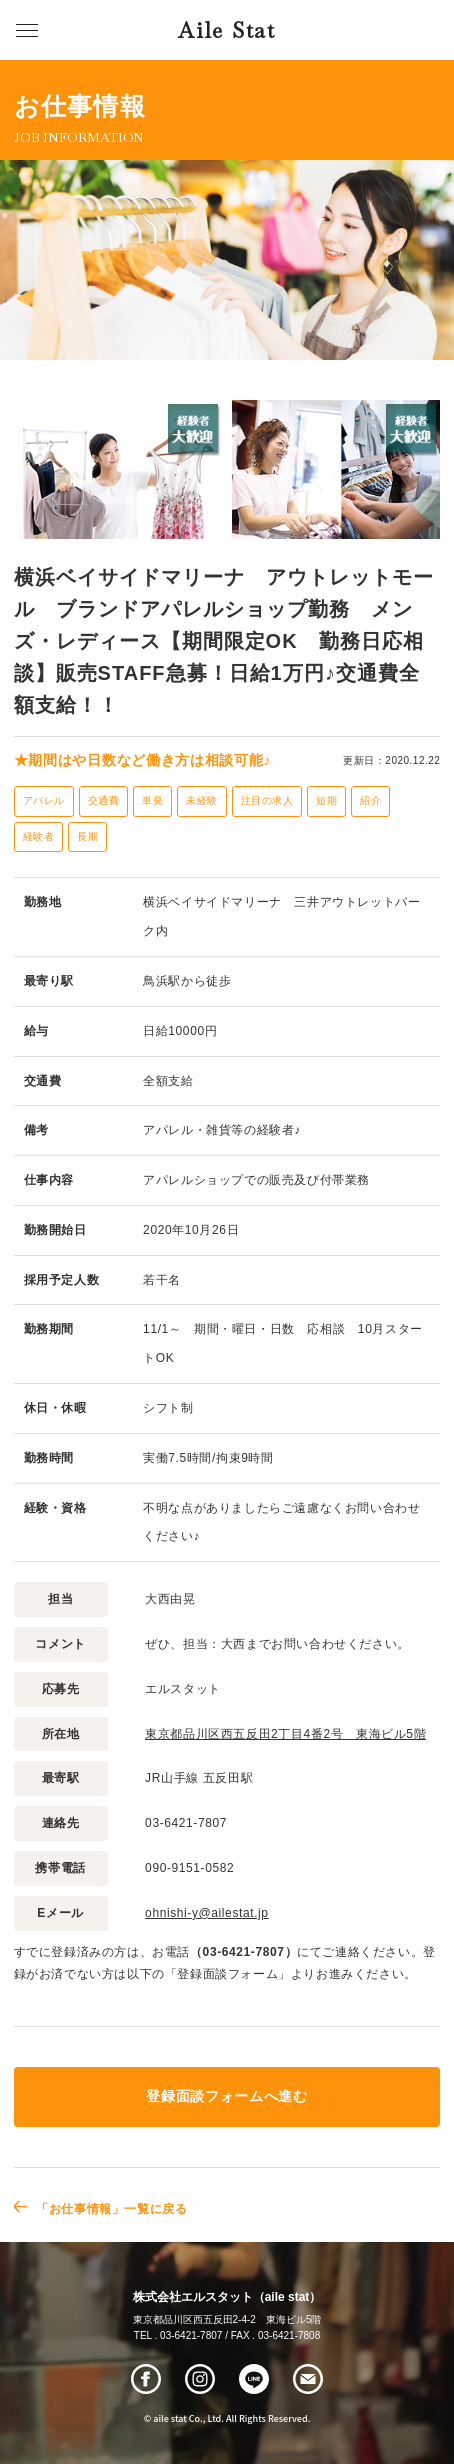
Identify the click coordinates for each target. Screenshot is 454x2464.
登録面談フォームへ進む (226, 2096)
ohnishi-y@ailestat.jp (207, 1913)
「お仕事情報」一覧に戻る (111, 2209)
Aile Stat (226, 30)
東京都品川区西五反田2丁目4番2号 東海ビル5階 (285, 1734)
